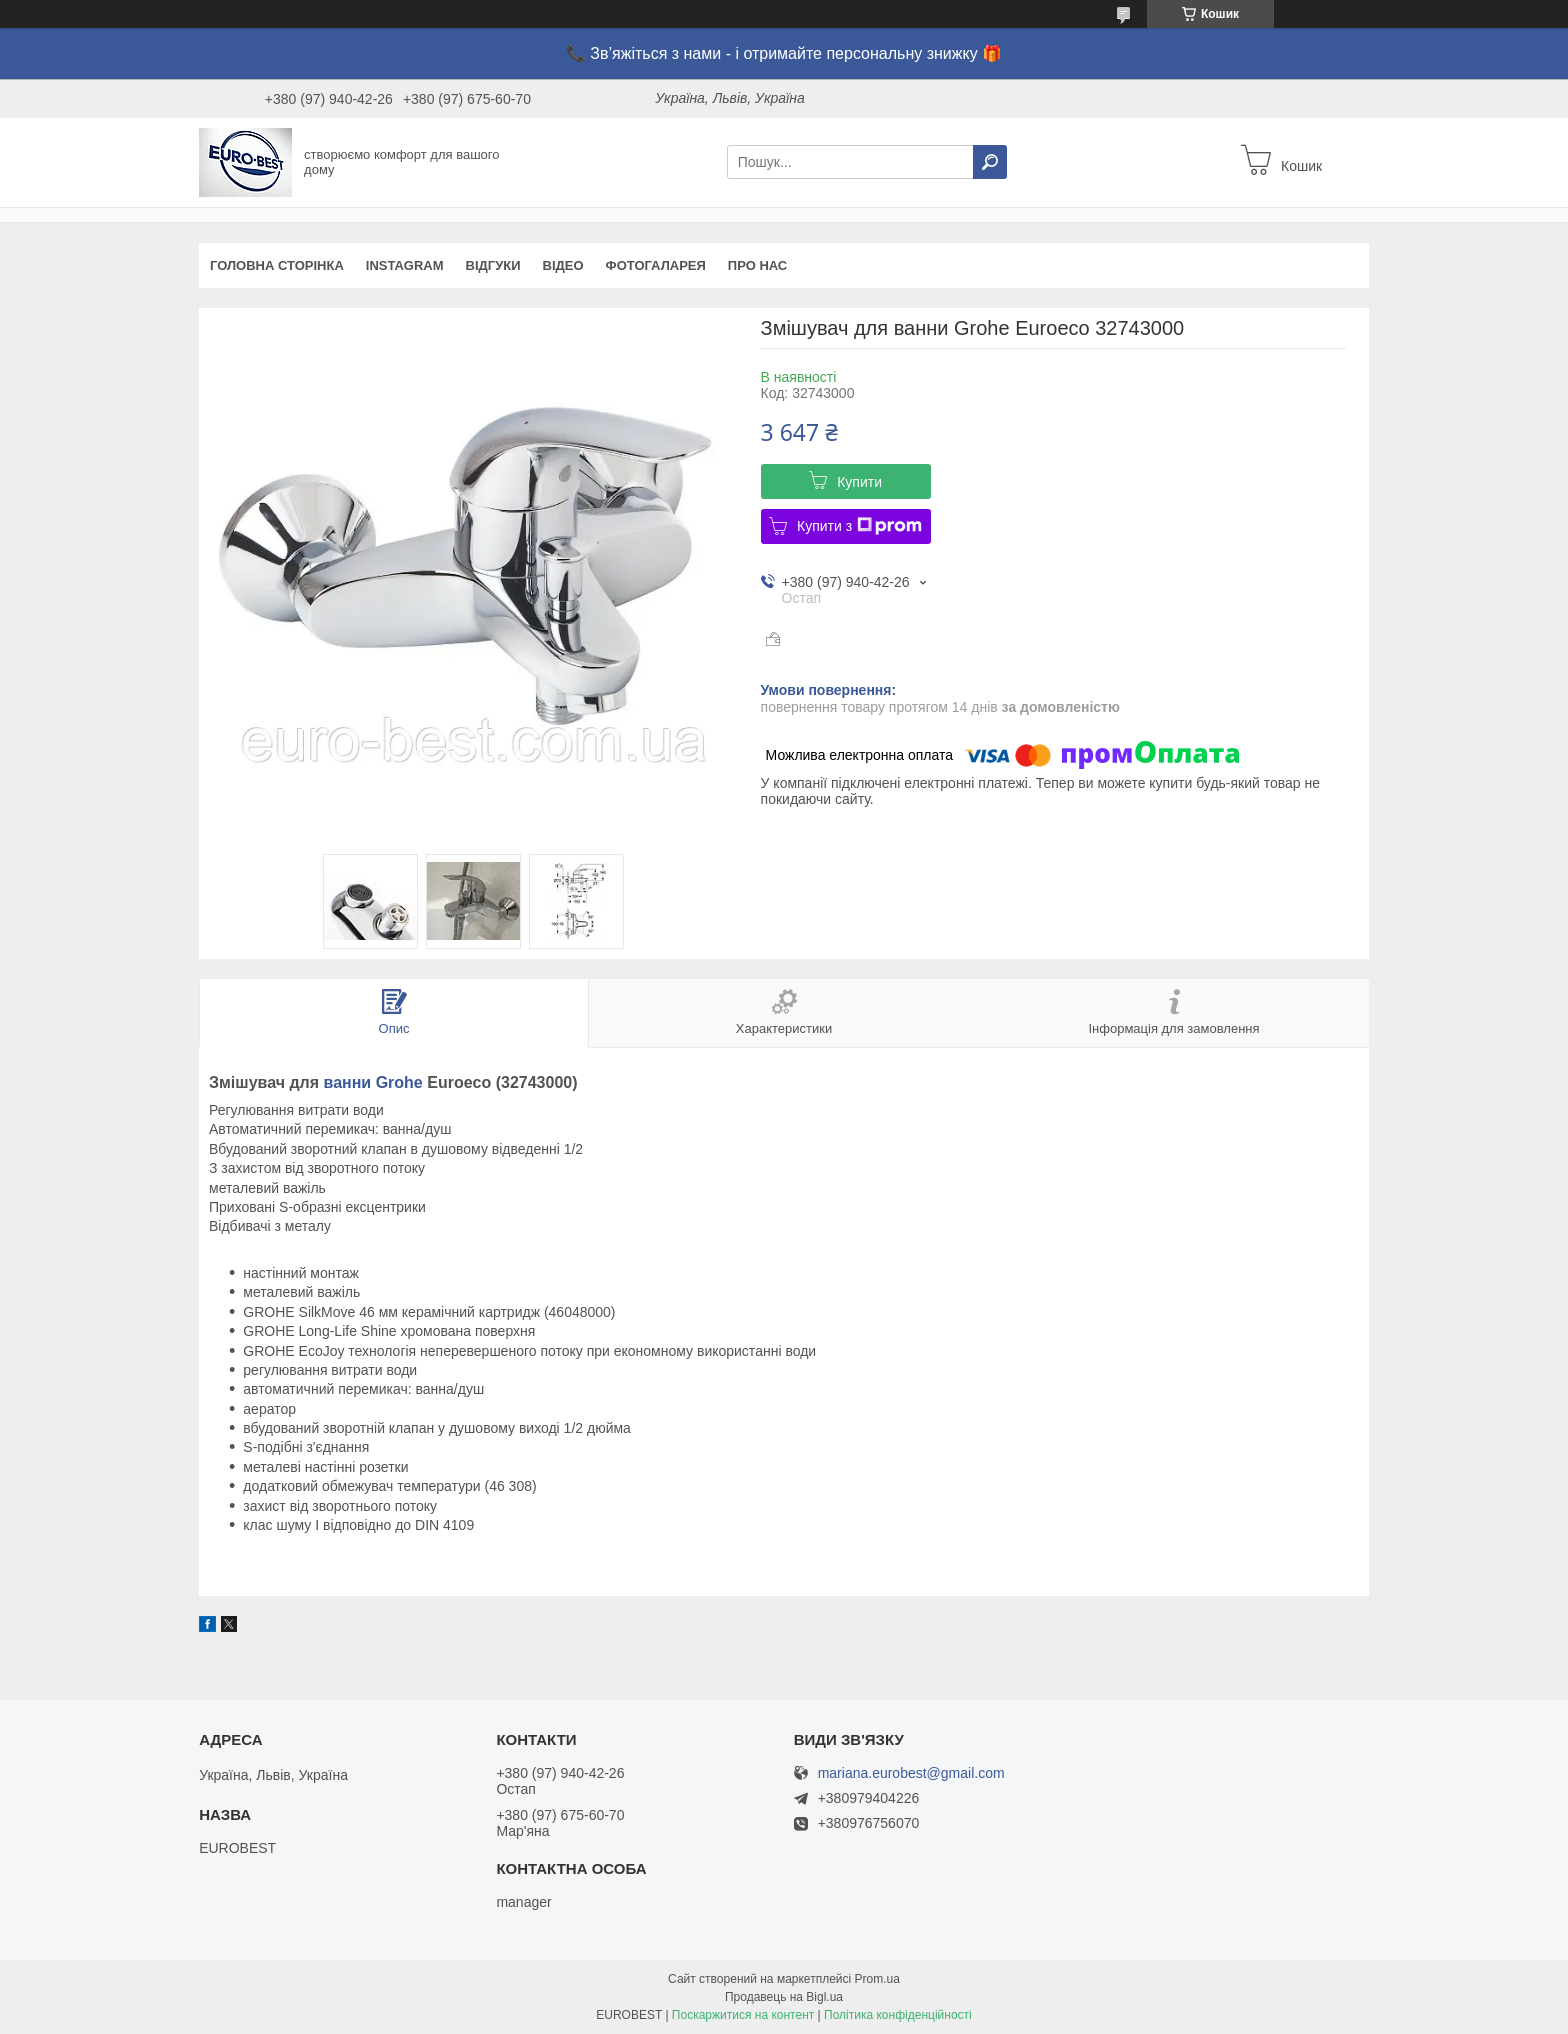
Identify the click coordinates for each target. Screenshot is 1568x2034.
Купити (859, 482)
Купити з (859, 526)
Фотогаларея (656, 265)
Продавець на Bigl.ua (784, 1997)
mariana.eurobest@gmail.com (911, 1773)
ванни (348, 1082)
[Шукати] (990, 162)
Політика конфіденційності (898, 2015)
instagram (405, 265)
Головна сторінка (277, 265)
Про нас (757, 265)
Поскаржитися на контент (743, 2015)
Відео (563, 265)
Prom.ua (877, 1979)
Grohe (399, 1082)
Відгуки (493, 265)
